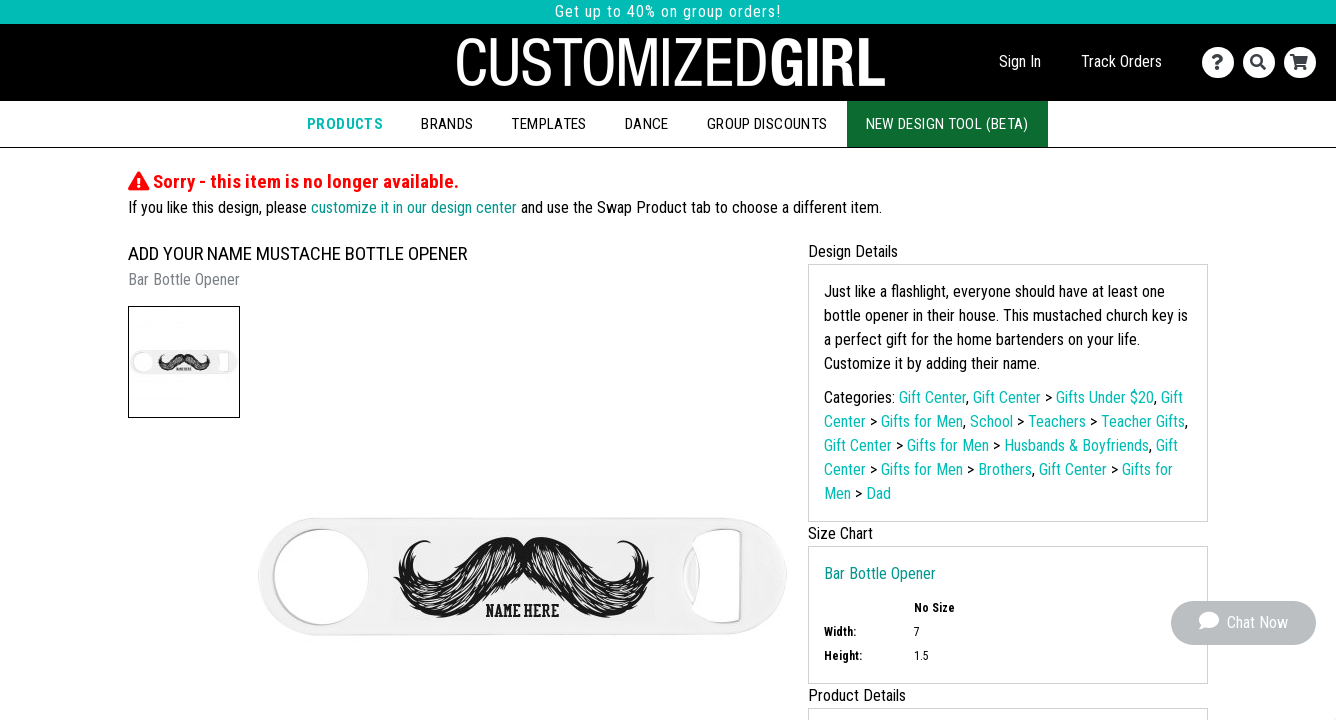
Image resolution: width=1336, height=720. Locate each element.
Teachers (1057, 421)
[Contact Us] (1222, 62)
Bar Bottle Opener (880, 573)
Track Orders (1121, 61)
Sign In (1020, 61)
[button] (184, 362)
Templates (548, 124)
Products (345, 124)
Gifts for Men (922, 421)
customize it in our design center (414, 207)
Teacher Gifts (1143, 421)
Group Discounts (767, 124)
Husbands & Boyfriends (1076, 445)
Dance (647, 124)
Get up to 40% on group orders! (668, 11)
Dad (878, 493)
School (991, 421)
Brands (447, 124)
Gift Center (932, 397)
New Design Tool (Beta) (947, 124)
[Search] (1263, 62)
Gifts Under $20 (1105, 397)
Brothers (1005, 469)
